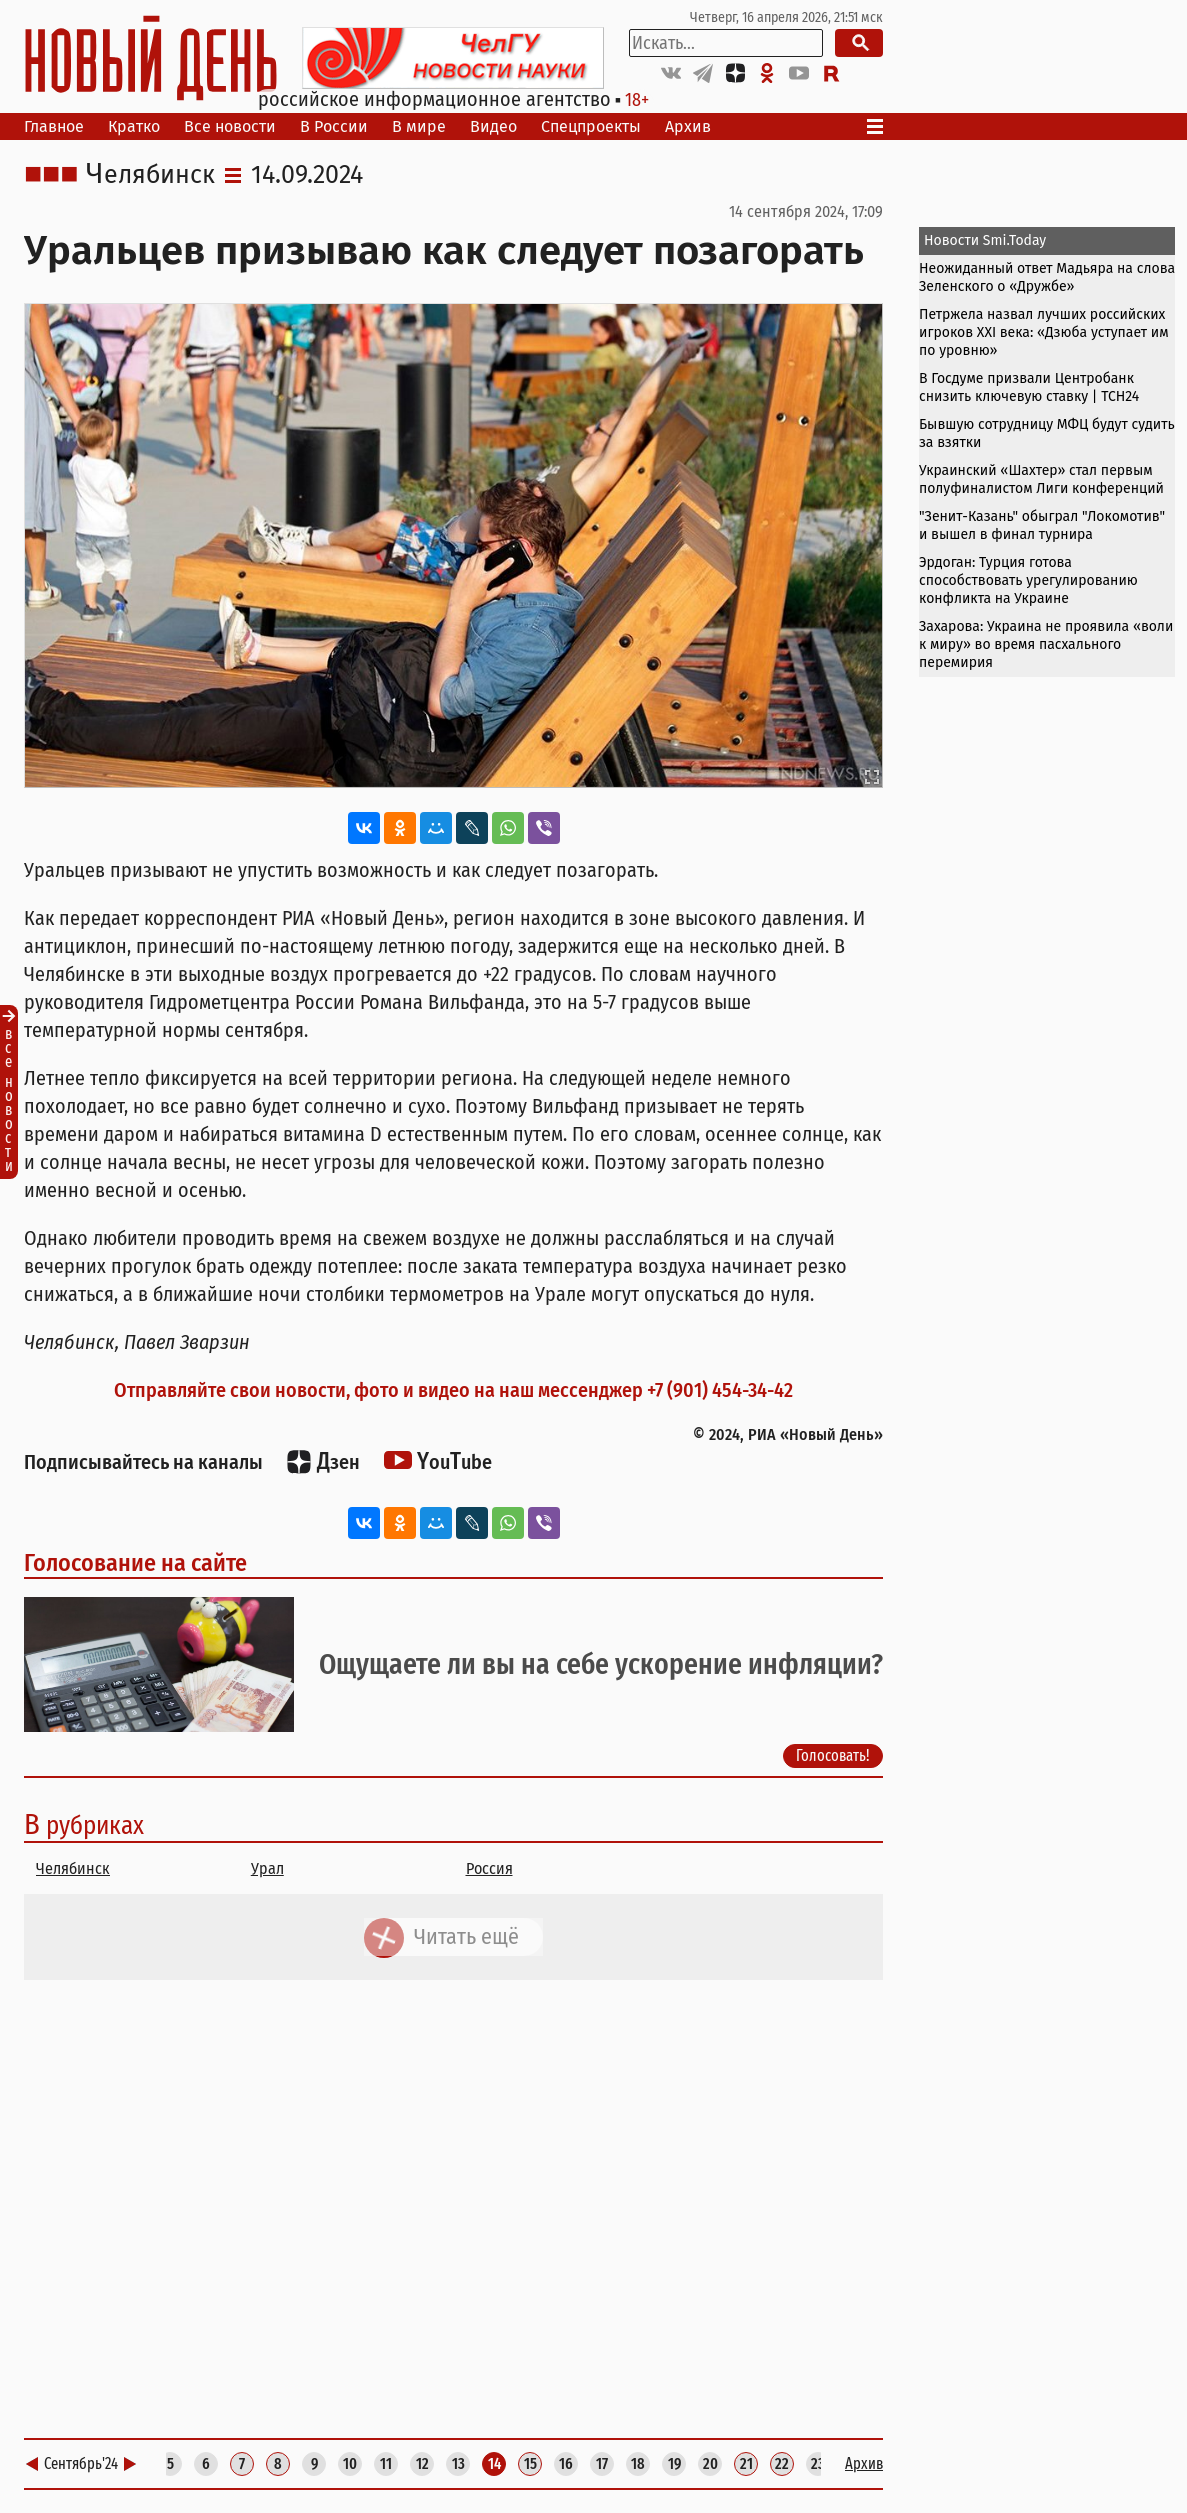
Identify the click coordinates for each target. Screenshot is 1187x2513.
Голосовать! (833, 1755)
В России (334, 126)
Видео (493, 126)
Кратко (134, 126)
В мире (419, 126)
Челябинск (150, 175)
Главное (54, 126)
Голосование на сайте (135, 1563)
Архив (688, 126)
